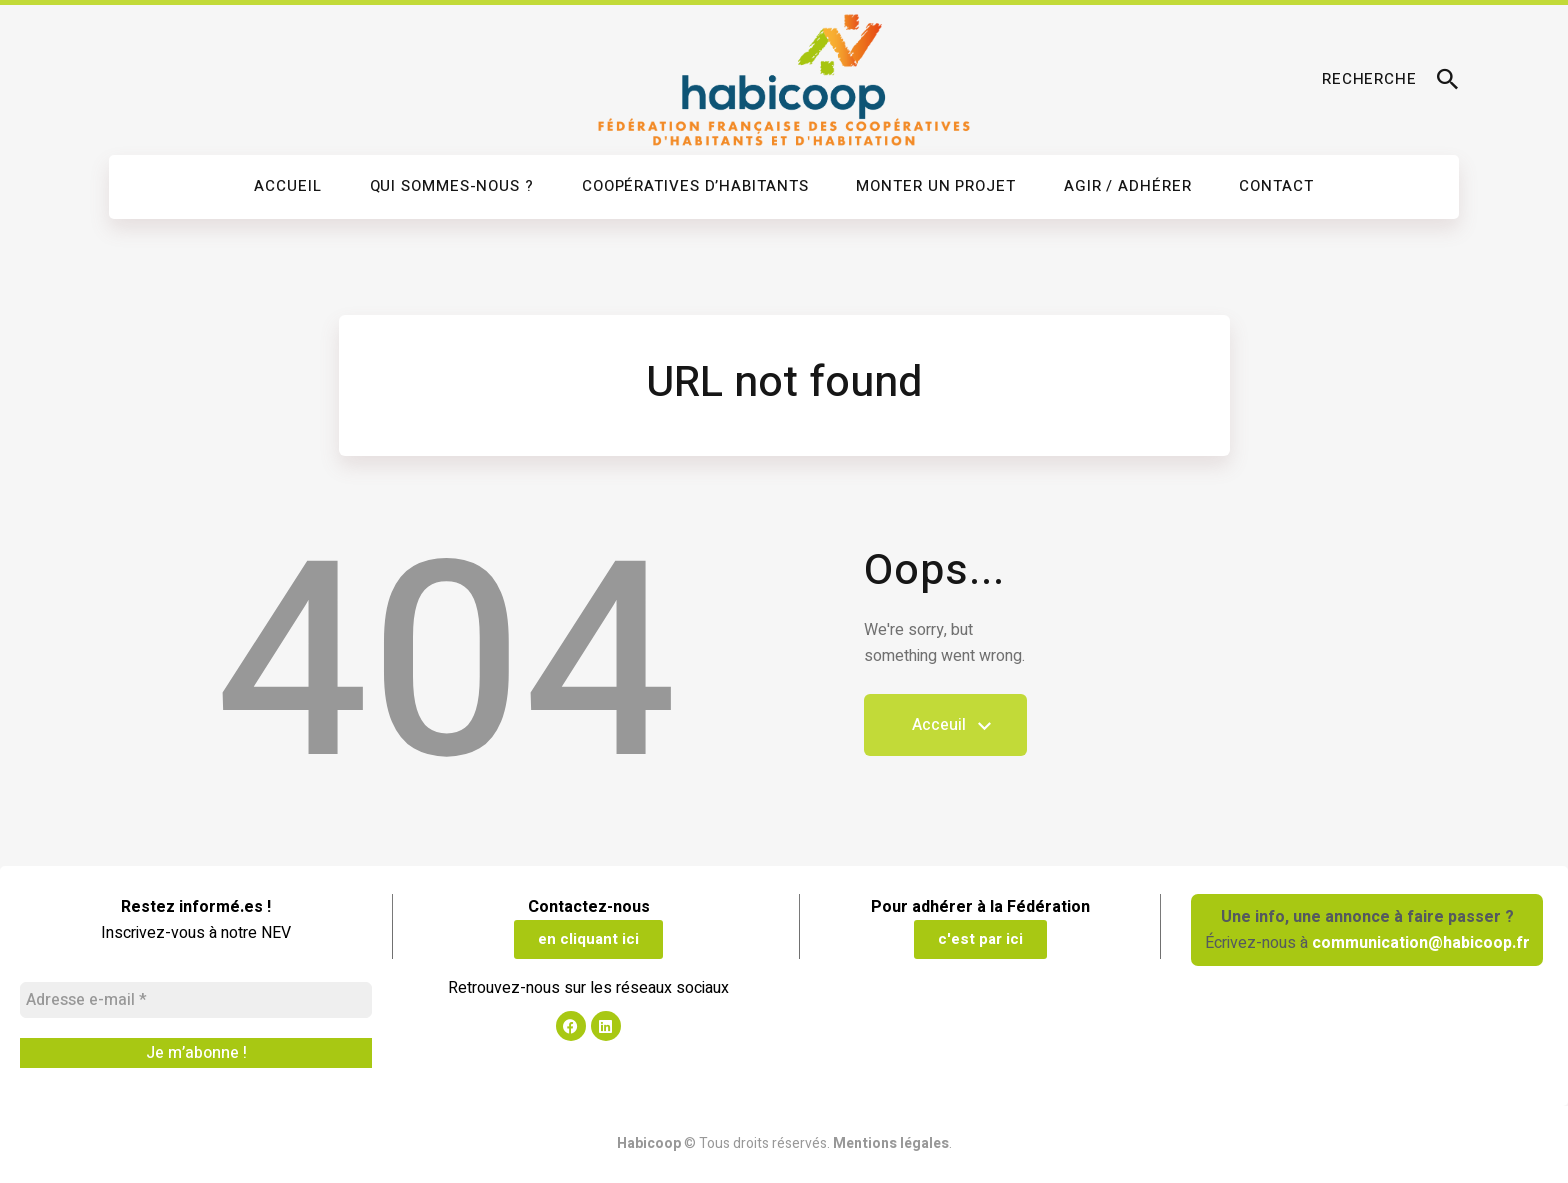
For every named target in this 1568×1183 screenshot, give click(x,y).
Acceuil (945, 734)
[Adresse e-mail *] (196, 1000)
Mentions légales (891, 1143)
